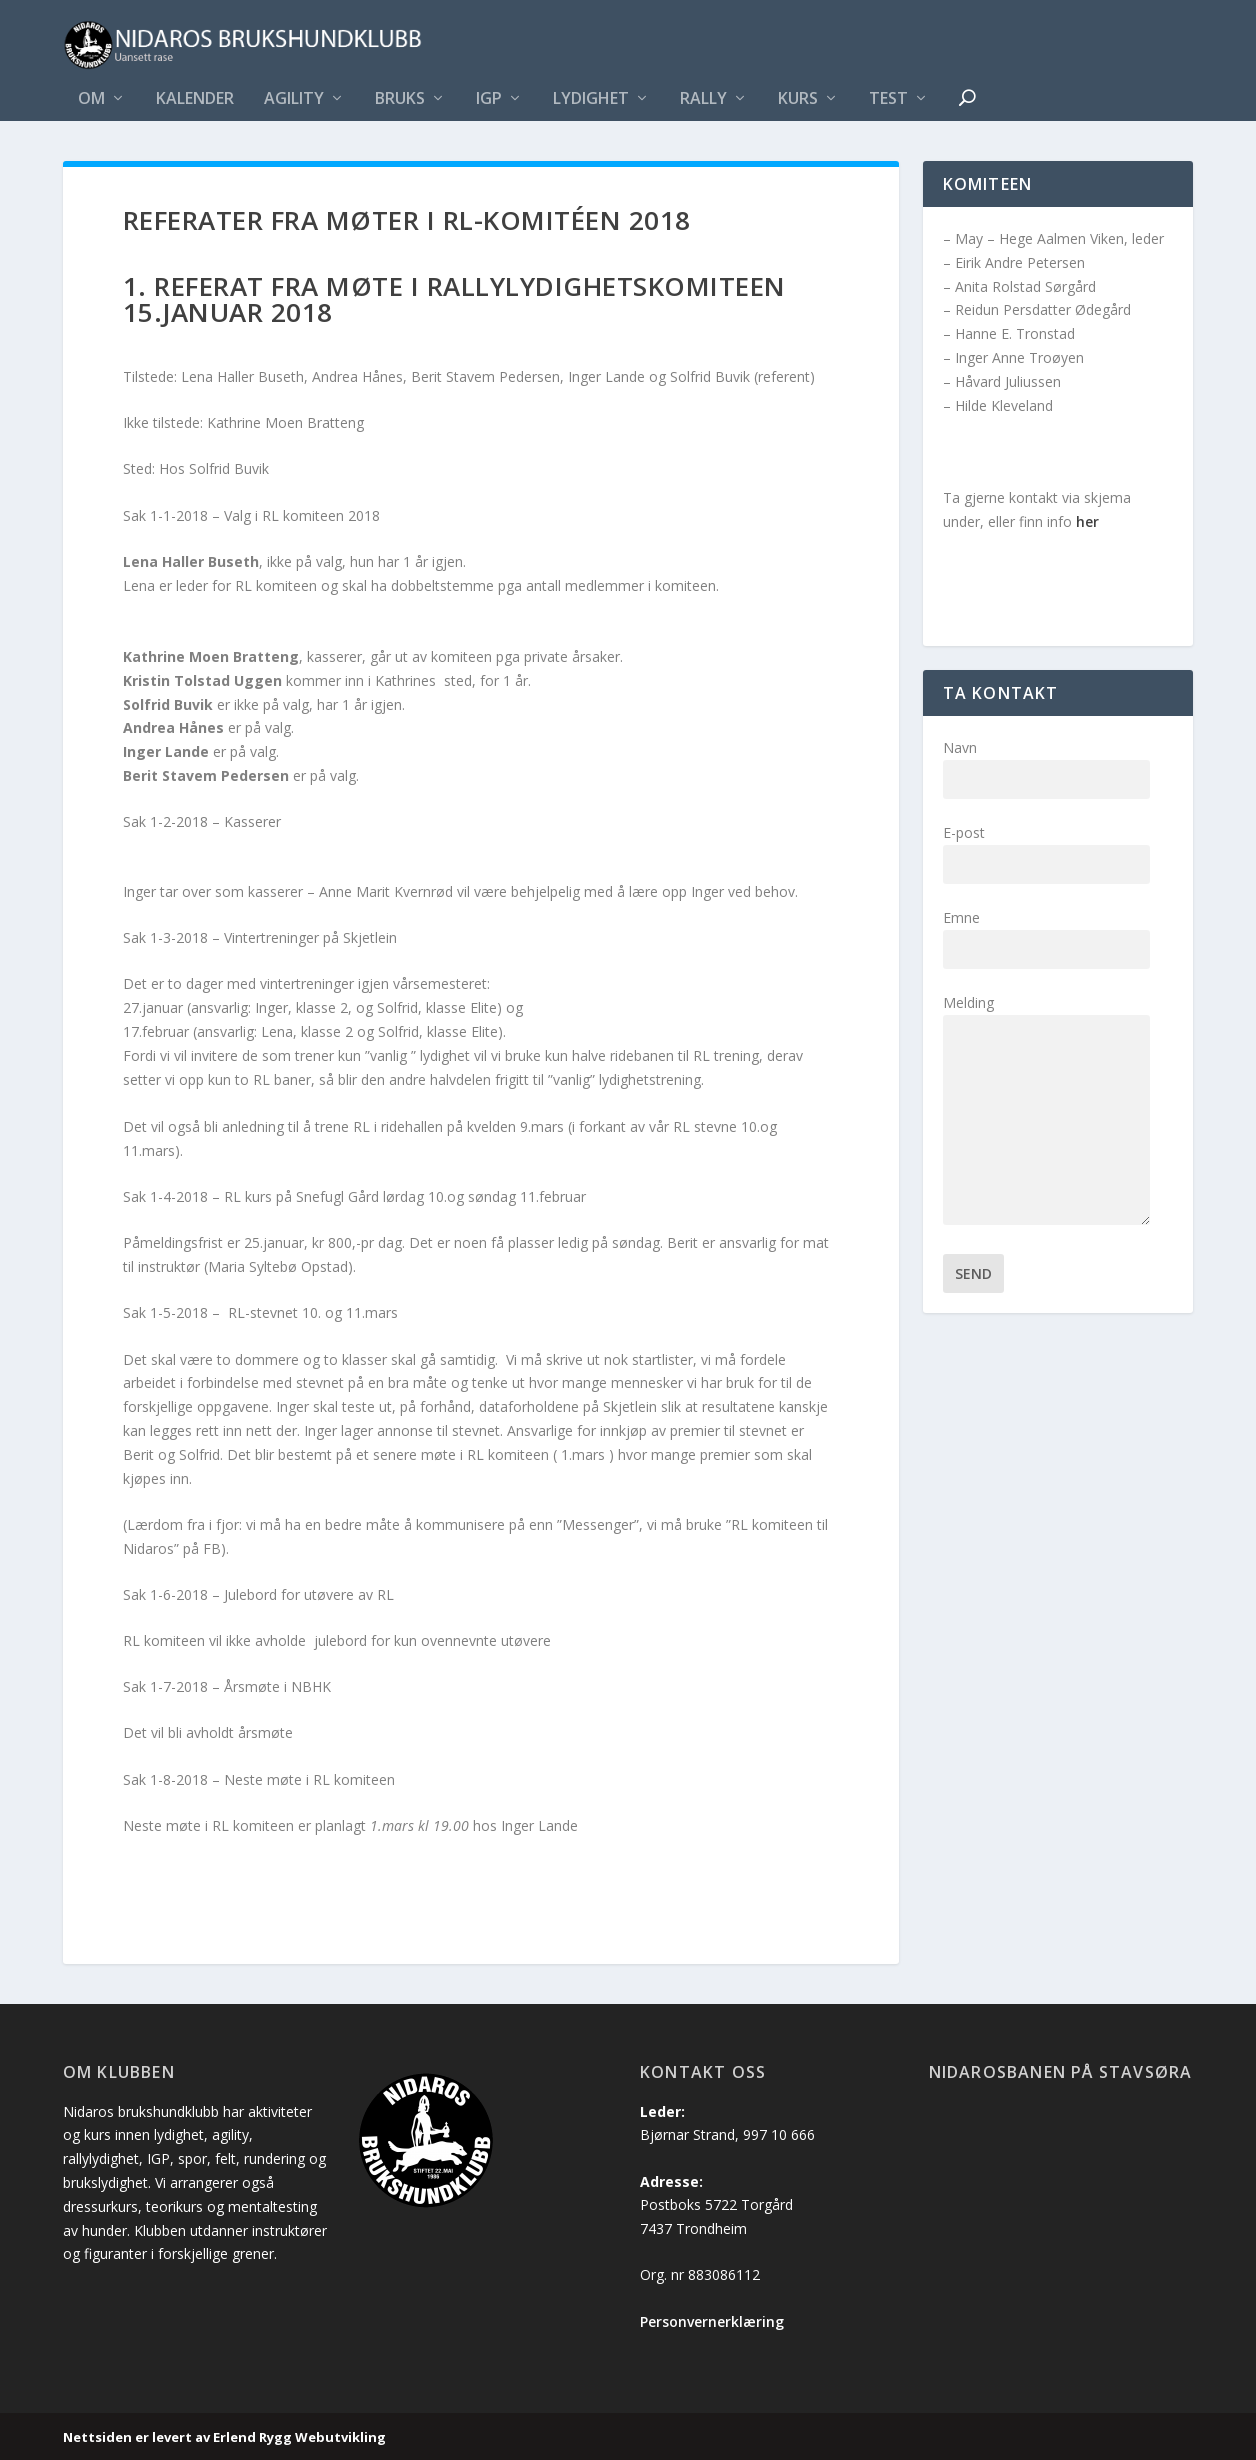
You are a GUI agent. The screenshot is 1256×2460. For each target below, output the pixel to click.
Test (888, 99)
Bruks (400, 99)
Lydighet (591, 99)
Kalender (195, 99)
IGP (489, 99)
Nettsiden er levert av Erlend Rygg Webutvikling (224, 2437)
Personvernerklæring (712, 2321)
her (1087, 521)
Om (91, 99)
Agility (294, 99)
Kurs (798, 99)
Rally (703, 99)
